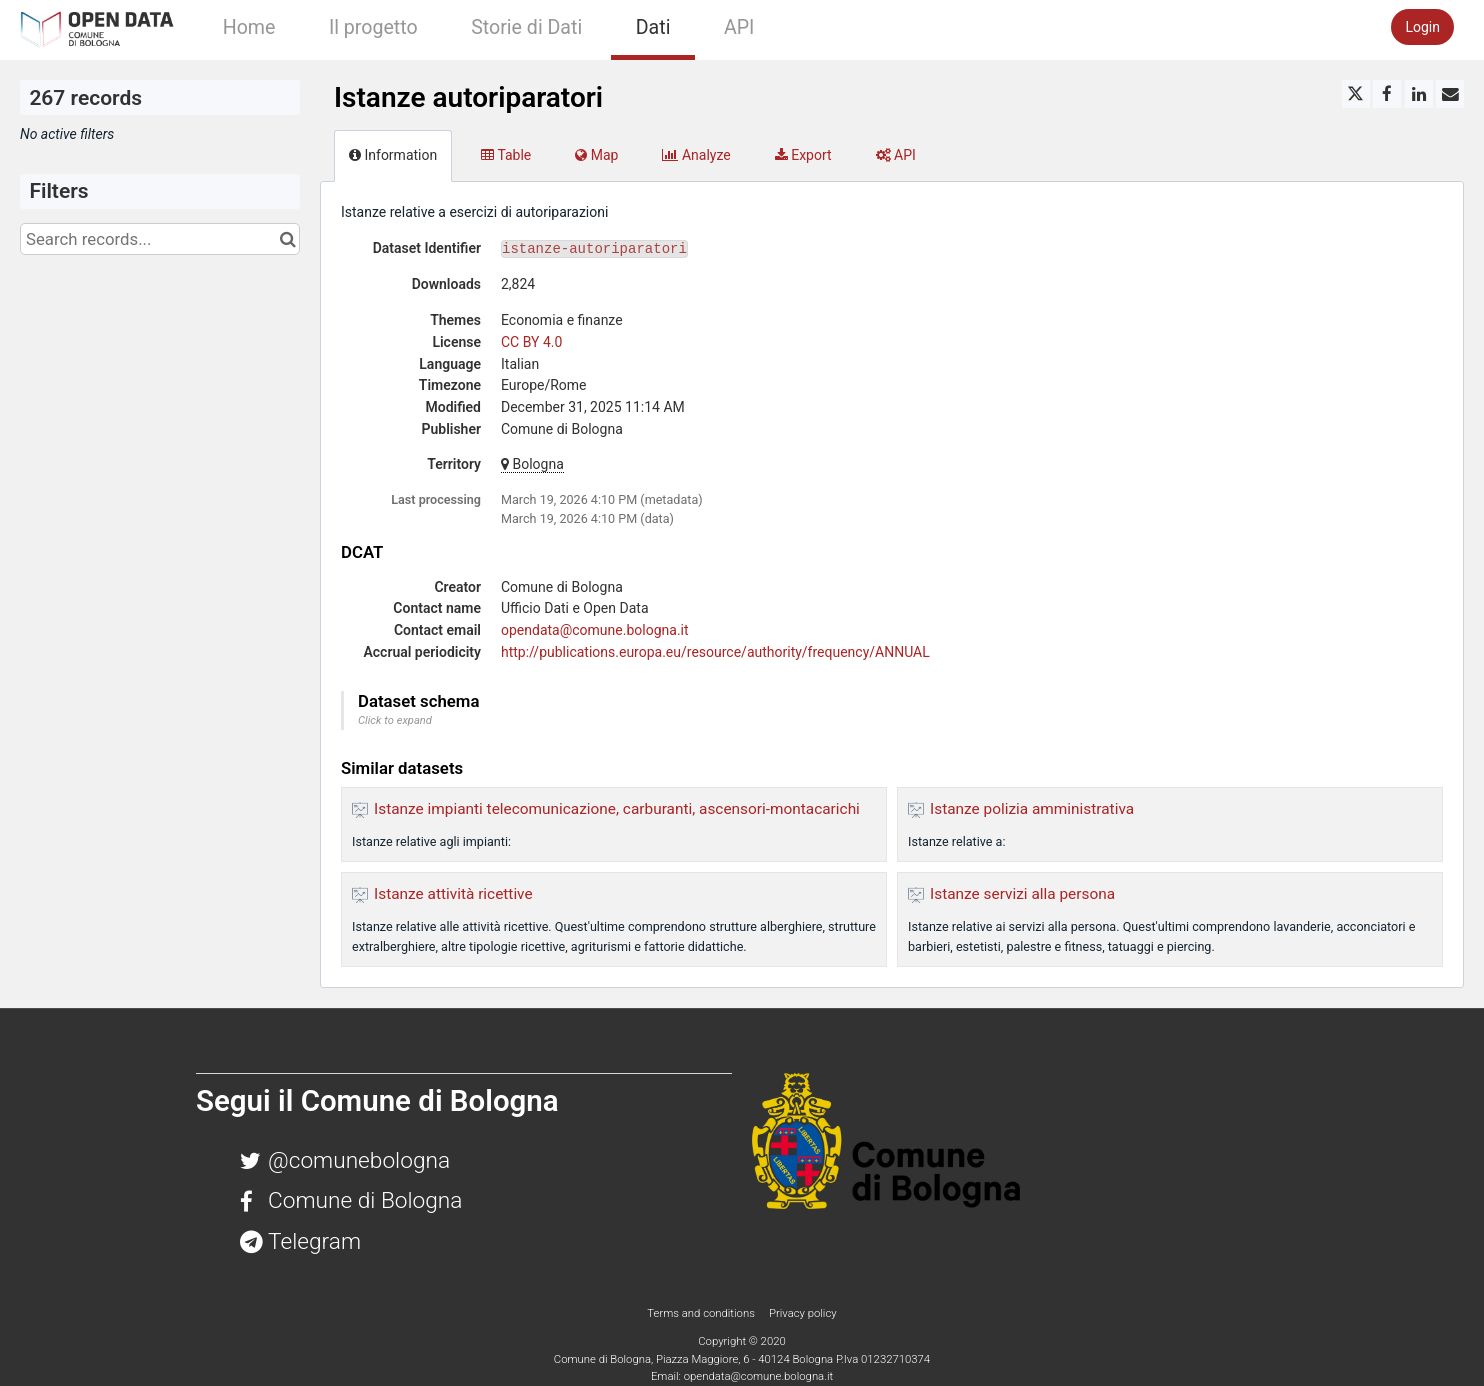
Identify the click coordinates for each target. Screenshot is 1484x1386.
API (739, 27)
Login (1422, 27)
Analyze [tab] (696, 155)
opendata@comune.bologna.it (595, 630)
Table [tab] (506, 155)
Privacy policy (803, 1313)
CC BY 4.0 (531, 342)
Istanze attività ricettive (453, 894)
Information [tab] (393, 155)
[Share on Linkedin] (1419, 94)
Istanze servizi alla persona (1022, 894)
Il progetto (373, 27)
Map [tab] (596, 155)
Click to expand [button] (395, 720)
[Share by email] (1450, 94)
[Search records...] (160, 239)
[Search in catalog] (287, 239)
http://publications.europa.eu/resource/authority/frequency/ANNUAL (715, 652)
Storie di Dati (526, 27)
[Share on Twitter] (1356, 94)
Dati (653, 27)
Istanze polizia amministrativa (1032, 809)
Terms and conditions (702, 1313)
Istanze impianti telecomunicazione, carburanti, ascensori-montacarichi (617, 809)
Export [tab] (803, 155)
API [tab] (896, 155)
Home (249, 27)
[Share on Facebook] (1387, 94)
